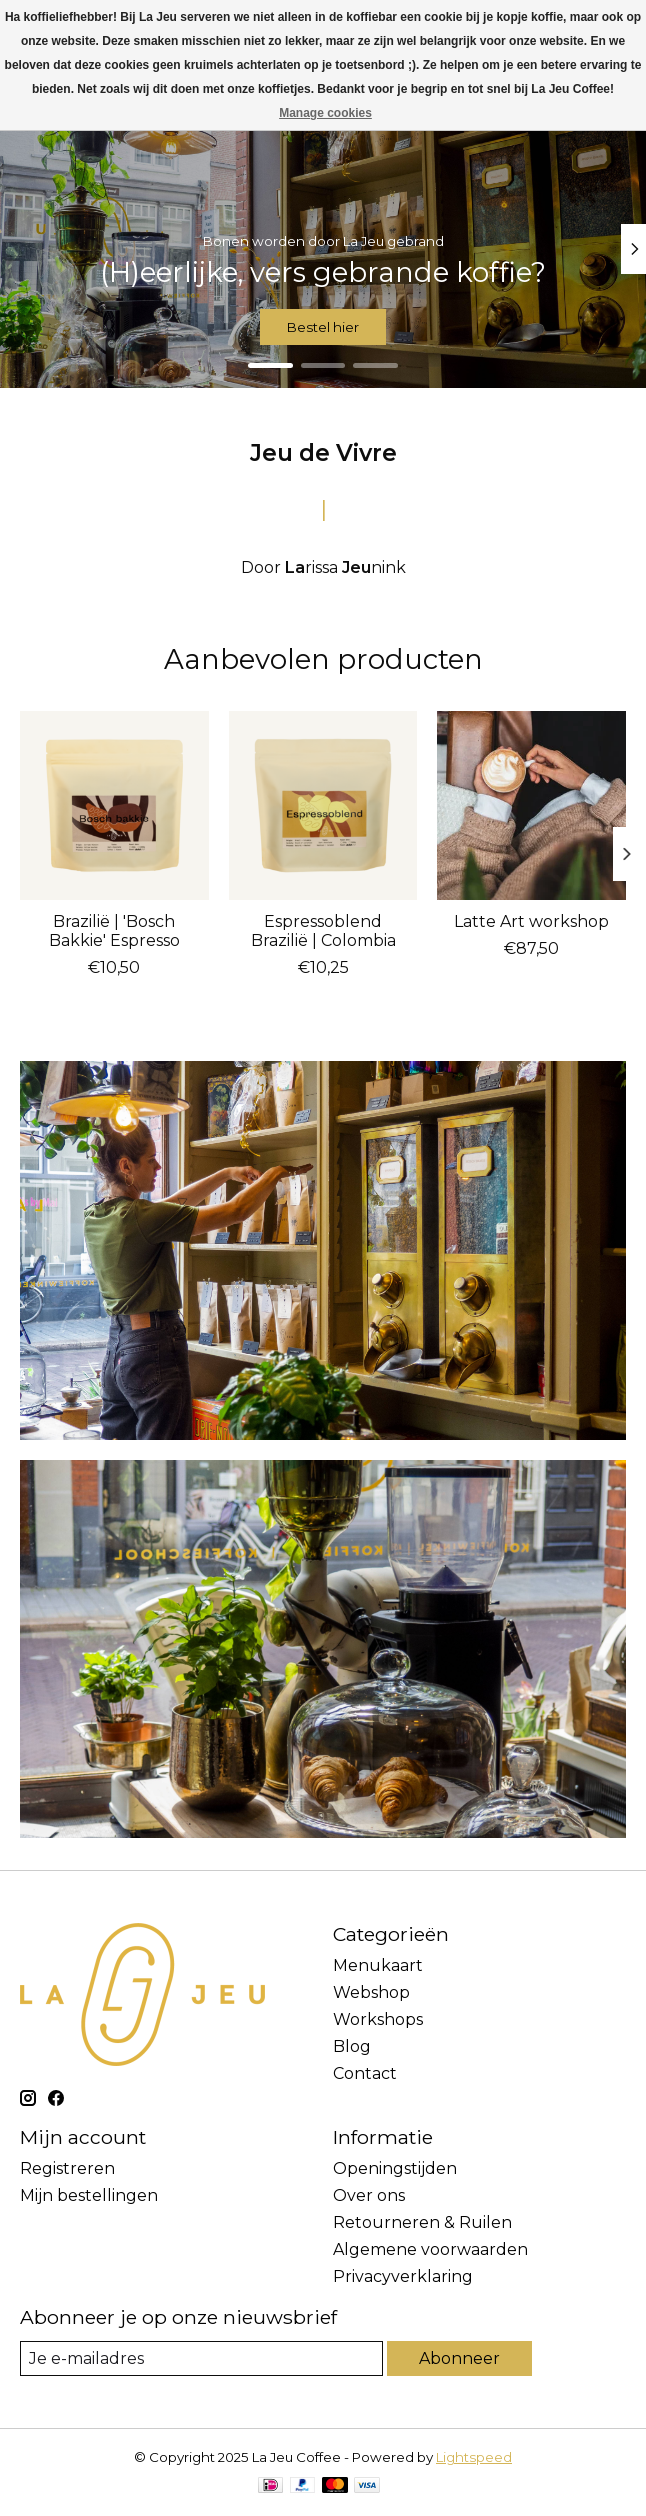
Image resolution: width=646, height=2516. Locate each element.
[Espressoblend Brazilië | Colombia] (323, 805)
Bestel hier (323, 327)
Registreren (67, 2168)
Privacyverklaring (403, 2276)
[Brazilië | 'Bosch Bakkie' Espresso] (114, 805)
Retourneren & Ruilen (422, 2222)
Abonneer (459, 2358)
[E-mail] (201, 2358)
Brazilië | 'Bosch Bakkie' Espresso (114, 930)
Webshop (371, 1992)
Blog (352, 2046)
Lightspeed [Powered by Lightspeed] (474, 2457)
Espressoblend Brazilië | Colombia (323, 930)
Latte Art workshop (531, 920)
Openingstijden (395, 2168)
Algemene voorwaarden (430, 2249)
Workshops (378, 2019)
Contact (365, 2073)
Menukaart (378, 1965)
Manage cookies (325, 113)
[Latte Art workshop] (531, 805)
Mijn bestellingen (89, 2195)
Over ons (369, 2195)
